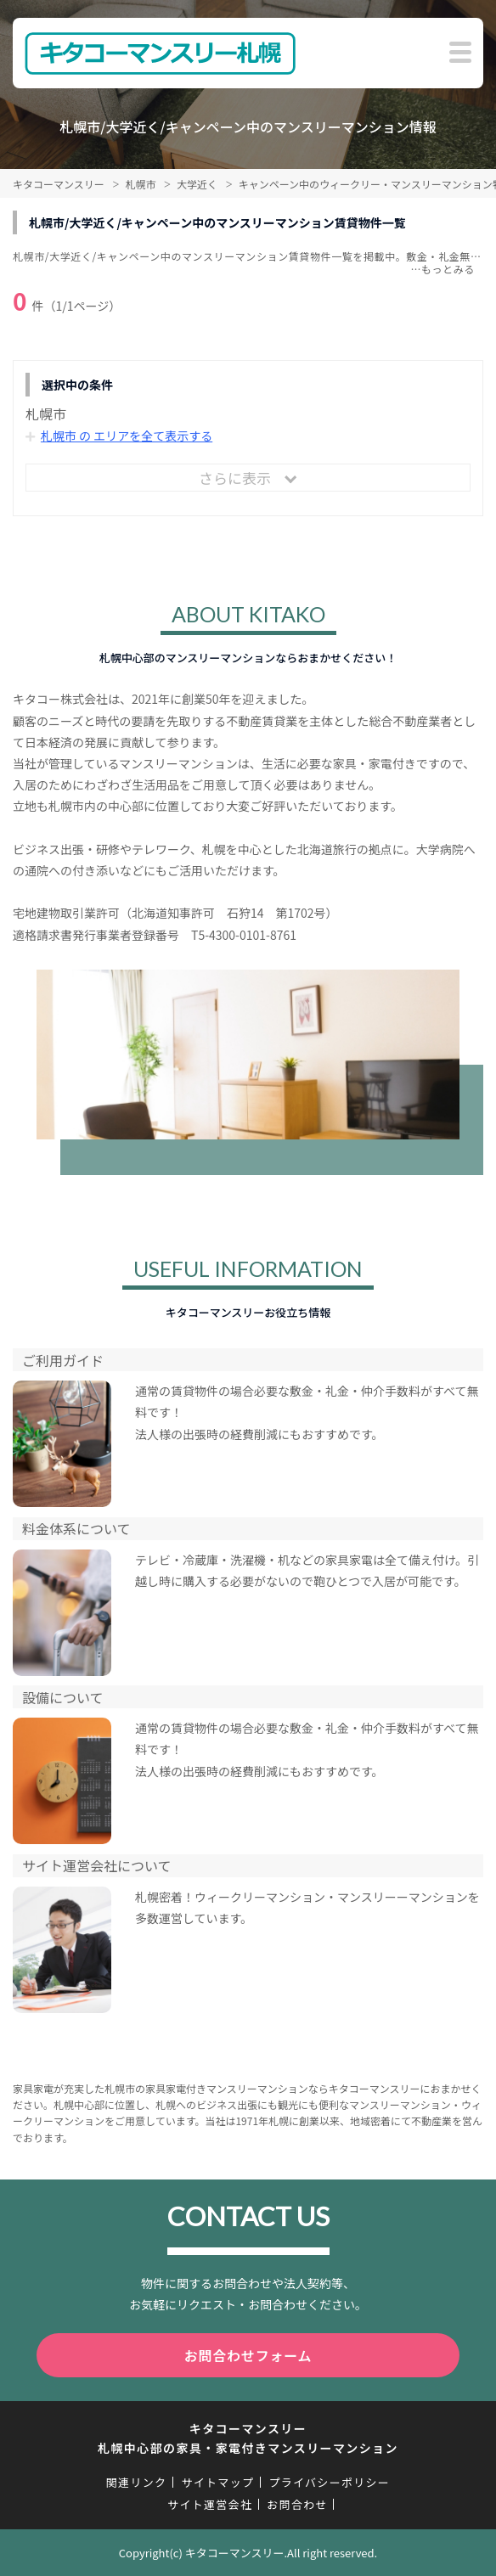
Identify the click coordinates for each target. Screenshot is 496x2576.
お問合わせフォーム (248, 2355)
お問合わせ (297, 2504)
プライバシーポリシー (329, 2482)
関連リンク (136, 2482)
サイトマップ (217, 2482)
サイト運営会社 (209, 2504)
